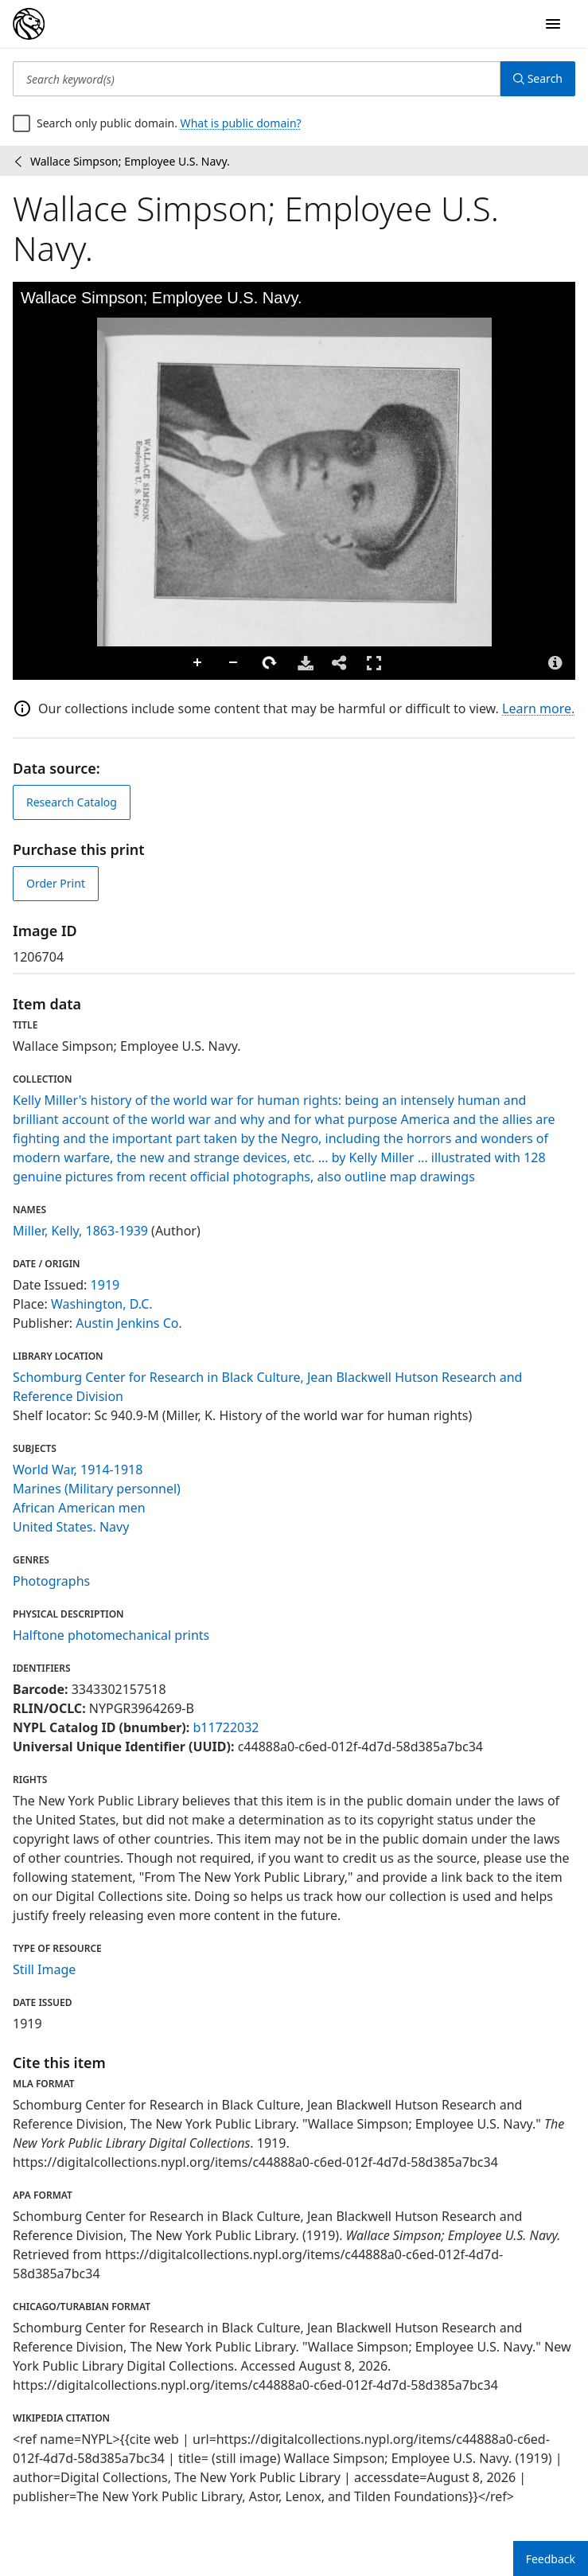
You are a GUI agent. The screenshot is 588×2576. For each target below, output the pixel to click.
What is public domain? (241, 123)
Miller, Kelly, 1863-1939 (80, 1230)
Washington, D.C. (102, 1304)
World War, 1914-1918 (77, 1469)
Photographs (51, 1581)
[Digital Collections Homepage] (29, 24)
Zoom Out (234, 663)
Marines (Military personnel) (97, 1488)
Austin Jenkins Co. (128, 1323)
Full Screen (374, 662)
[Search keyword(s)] (256, 78)
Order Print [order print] (55, 883)
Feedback (550, 2558)
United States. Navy (71, 1527)
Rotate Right (270, 663)
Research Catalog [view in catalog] (71, 802)
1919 (105, 1285)
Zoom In (198, 663)
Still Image (44, 1969)
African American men (79, 1507)
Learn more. (538, 708)
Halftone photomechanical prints (111, 1635)
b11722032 (226, 1727)
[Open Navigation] (553, 23)
